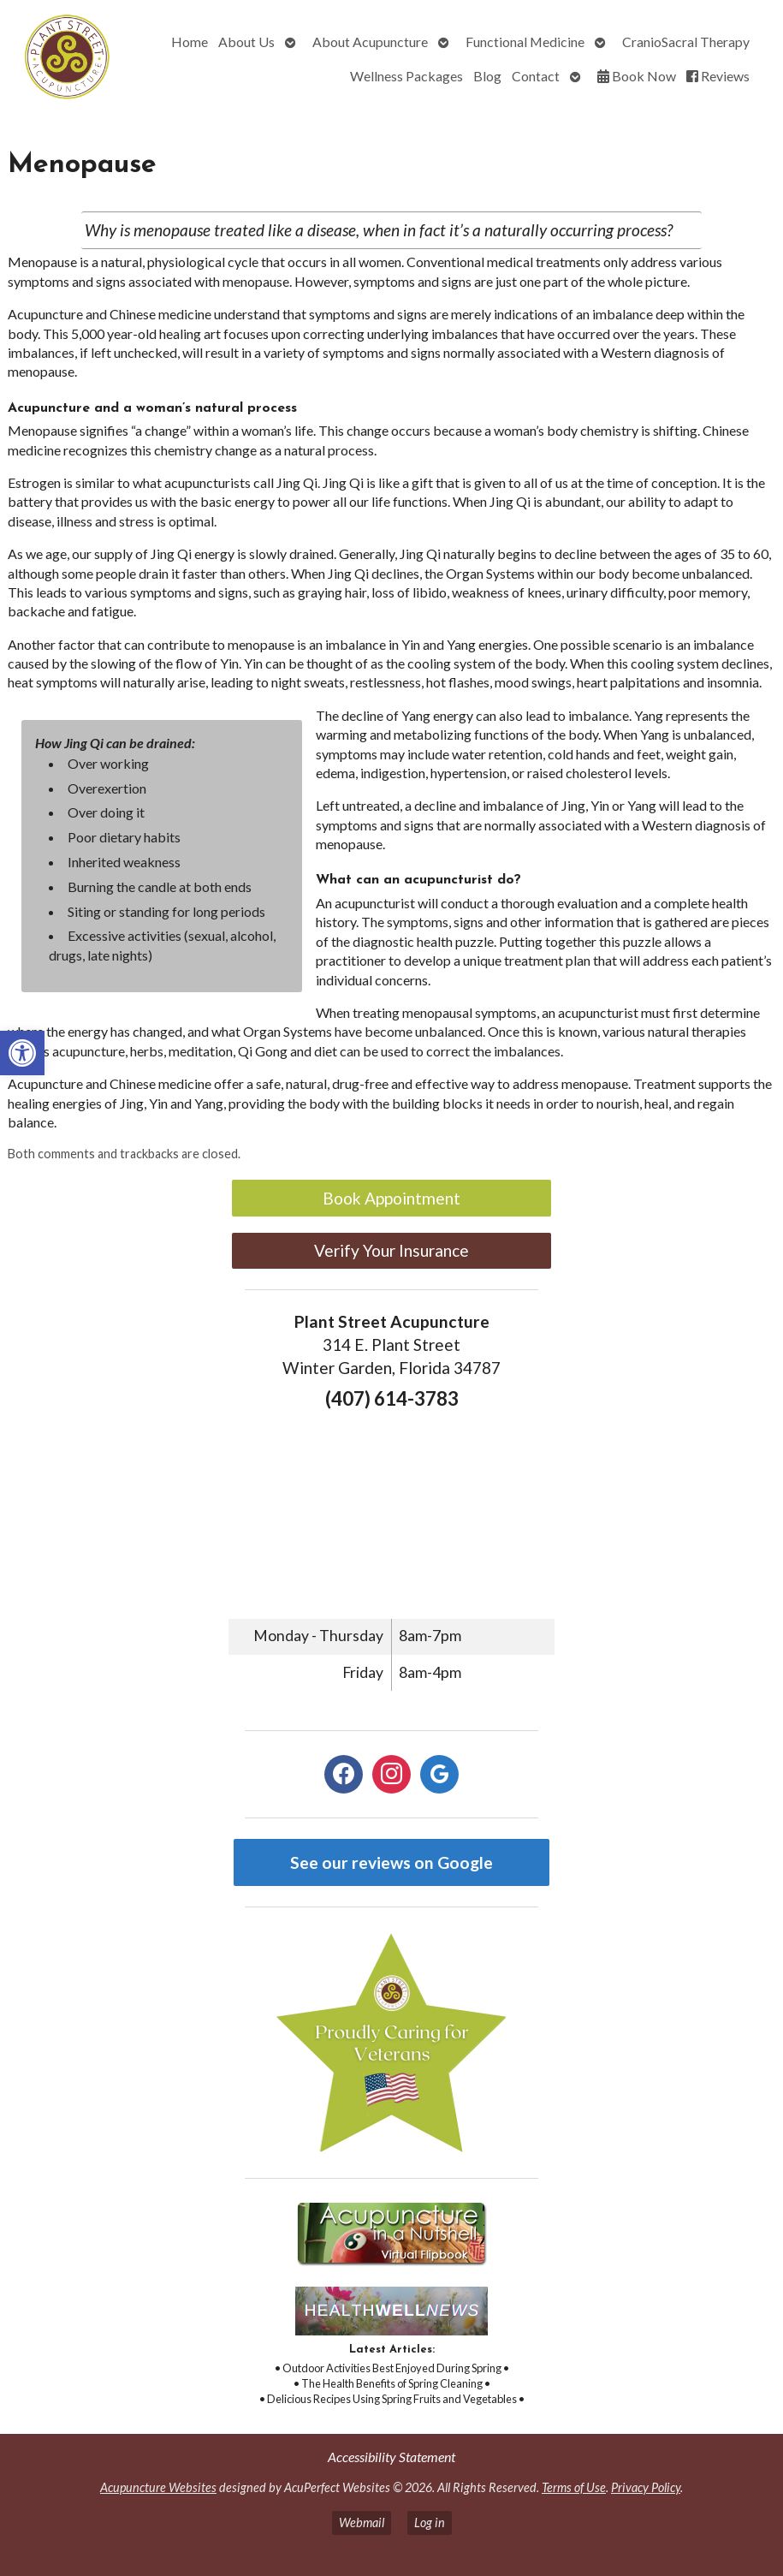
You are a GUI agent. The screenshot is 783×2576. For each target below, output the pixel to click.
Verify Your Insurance (391, 1250)
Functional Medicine (525, 41)
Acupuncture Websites (158, 2487)
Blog (487, 76)
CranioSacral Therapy (686, 41)
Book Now (636, 76)
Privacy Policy (645, 2487)
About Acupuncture (370, 41)
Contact (536, 76)
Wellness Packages (406, 76)
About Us (246, 41)
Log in (429, 2522)
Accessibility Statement (391, 2456)
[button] (22, 1053)
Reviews (718, 76)
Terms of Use (574, 2487)
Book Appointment (391, 1198)
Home (189, 41)
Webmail (361, 2522)
